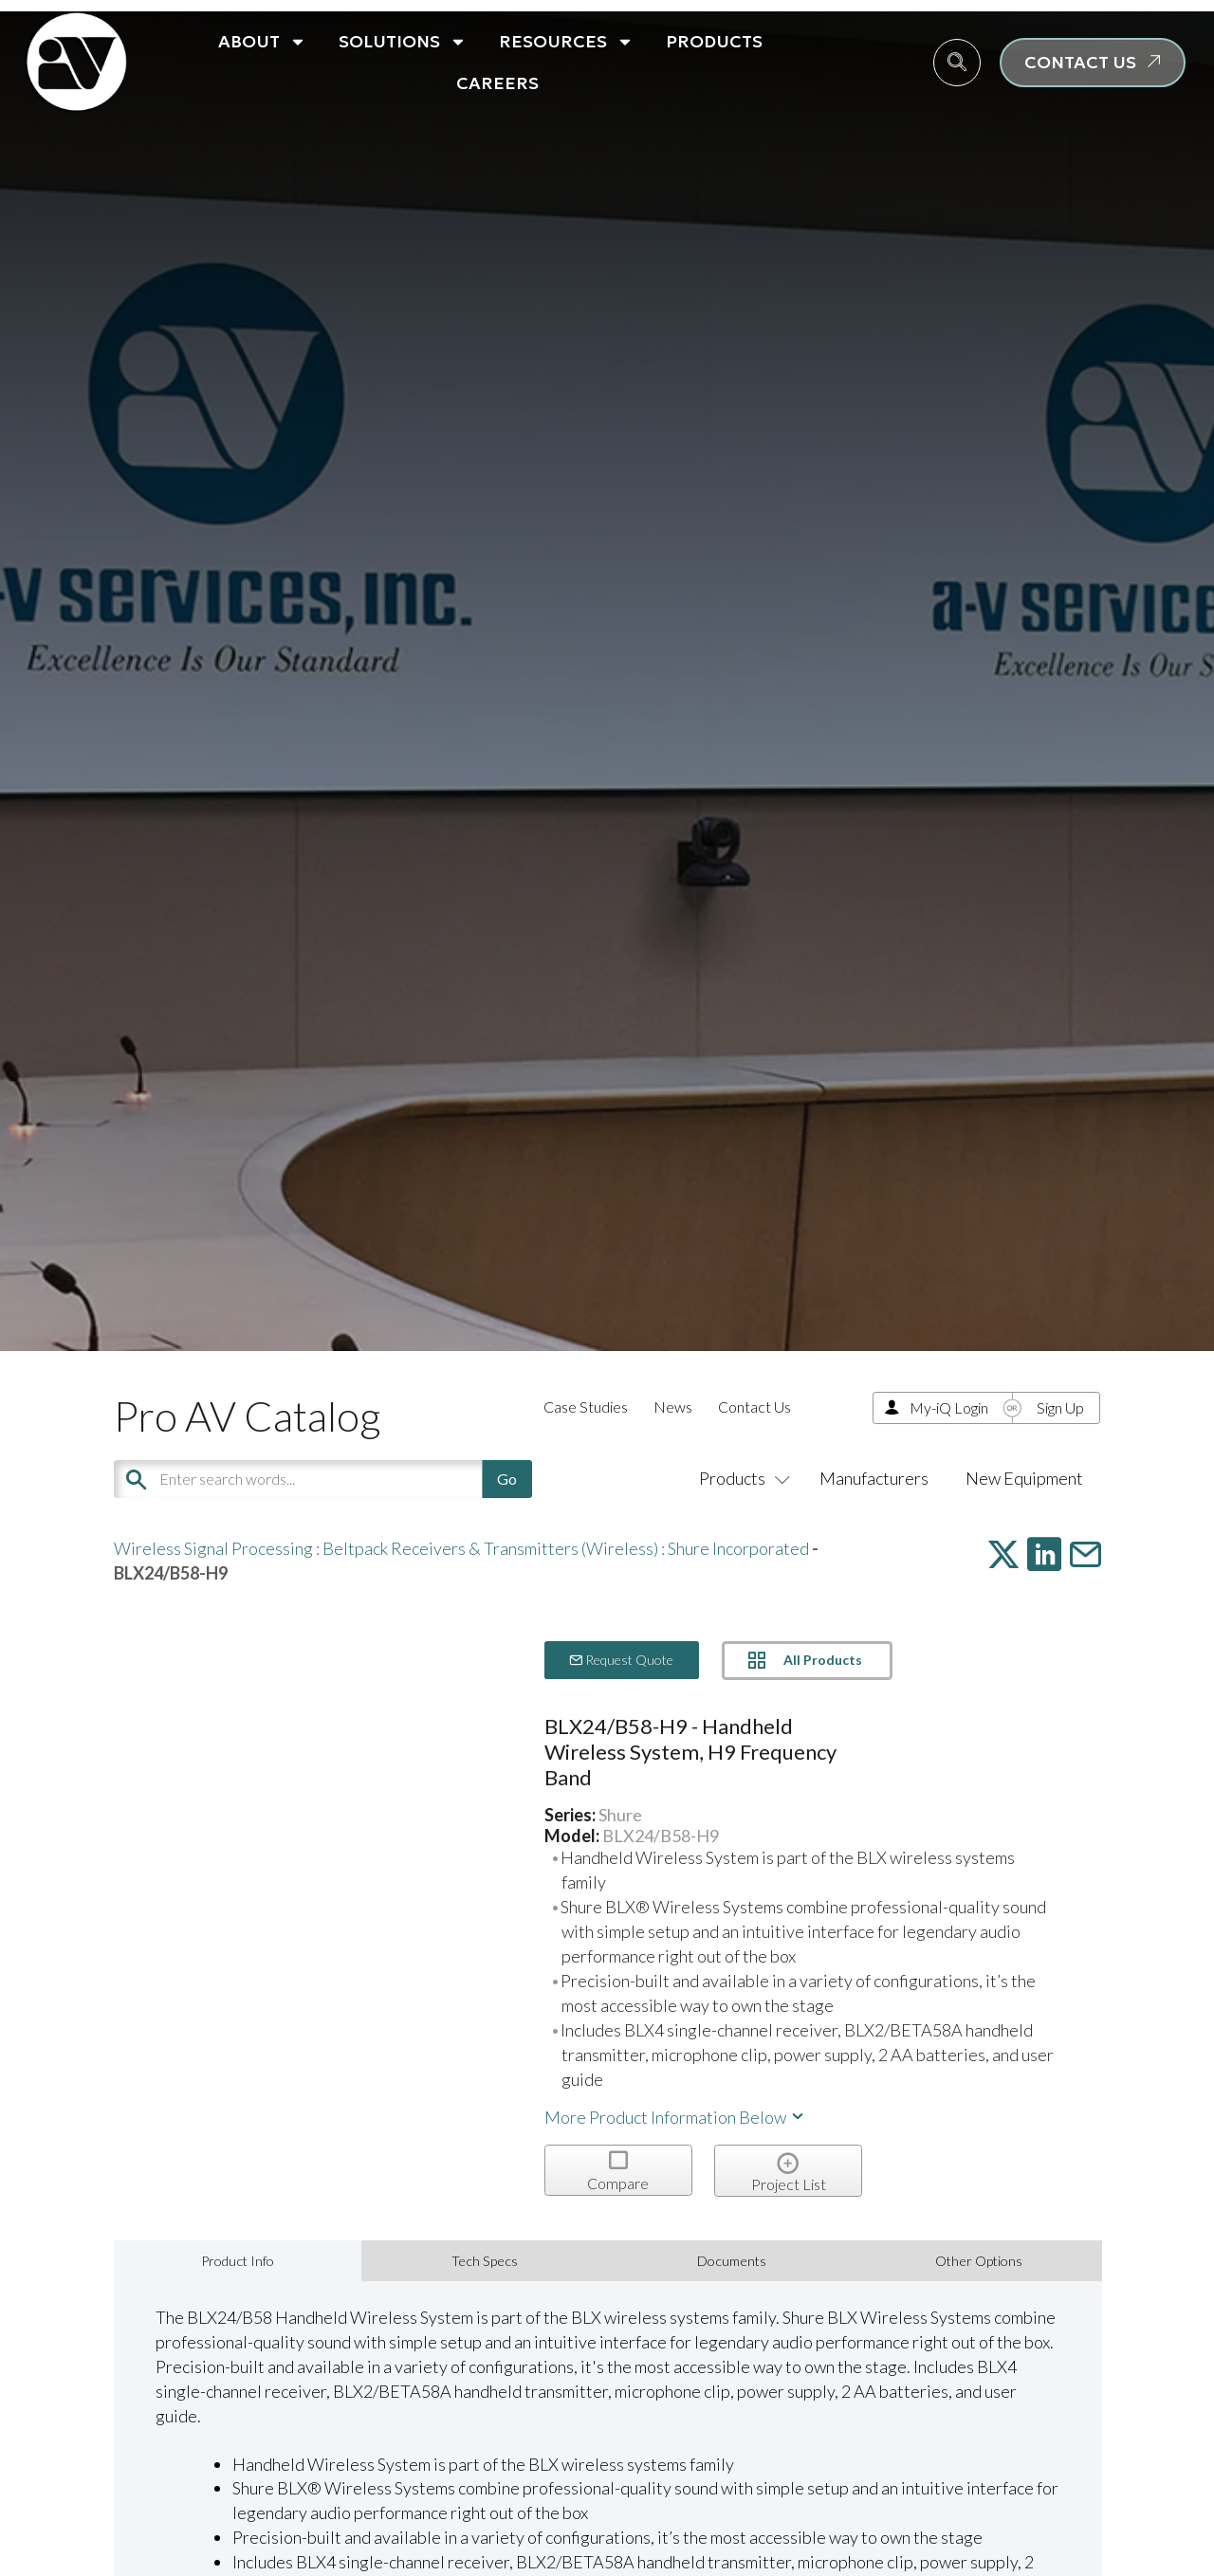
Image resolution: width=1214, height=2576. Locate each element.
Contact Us (754, 1407)
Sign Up (1060, 1407)
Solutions (403, 42)
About (262, 42)
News (672, 1407)
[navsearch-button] (957, 62)
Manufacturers (874, 1478)
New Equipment (1024, 1478)
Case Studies (585, 1407)
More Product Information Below (675, 2117)
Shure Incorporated (738, 1548)
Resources (566, 42)
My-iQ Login (949, 1407)
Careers (497, 83)
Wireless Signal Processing (213, 1548)
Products (714, 41)
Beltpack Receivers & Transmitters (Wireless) (490, 1548)
